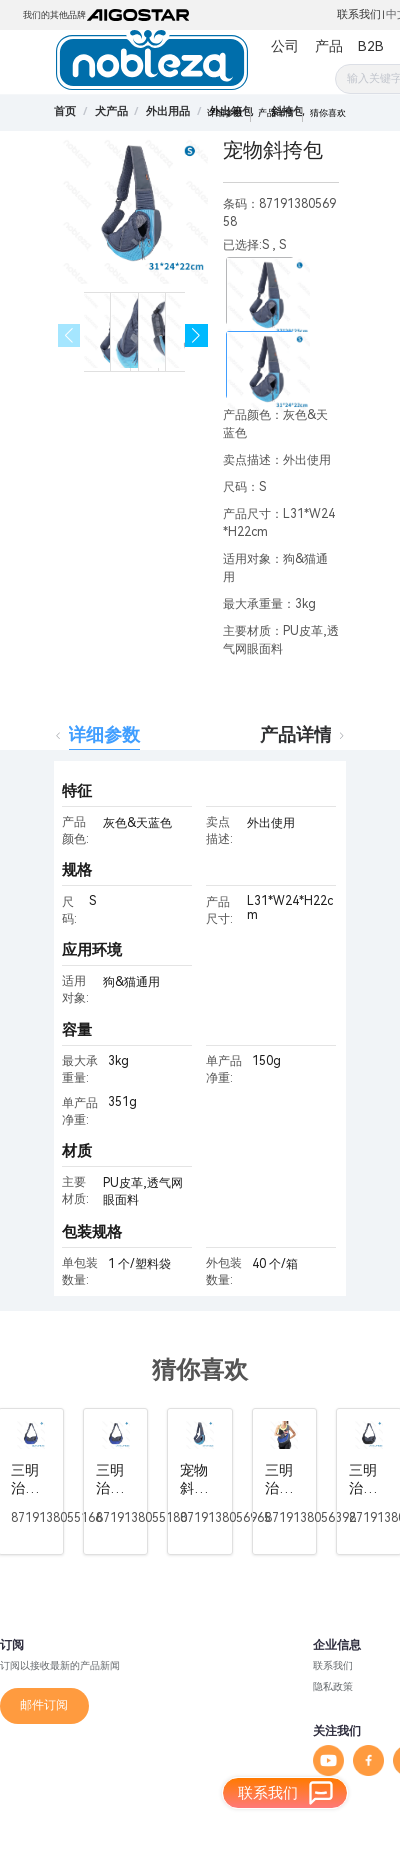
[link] (111, 111)
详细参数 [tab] (104, 734)
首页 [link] (65, 111)
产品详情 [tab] (296, 734)
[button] (196, 335)
